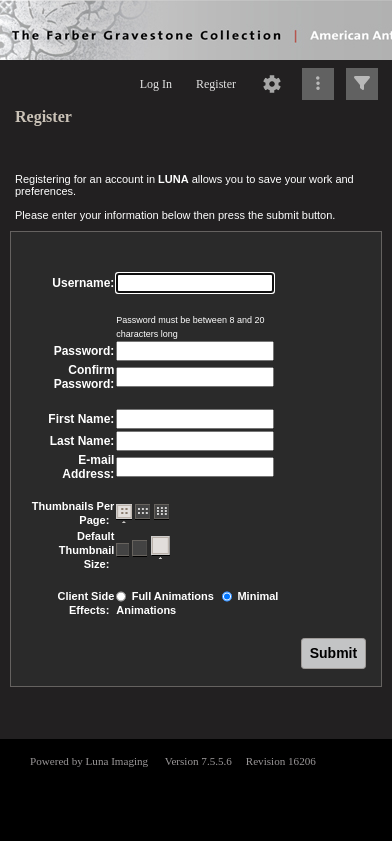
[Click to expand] (362, 84)
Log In (156, 84)
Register (216, 84)
